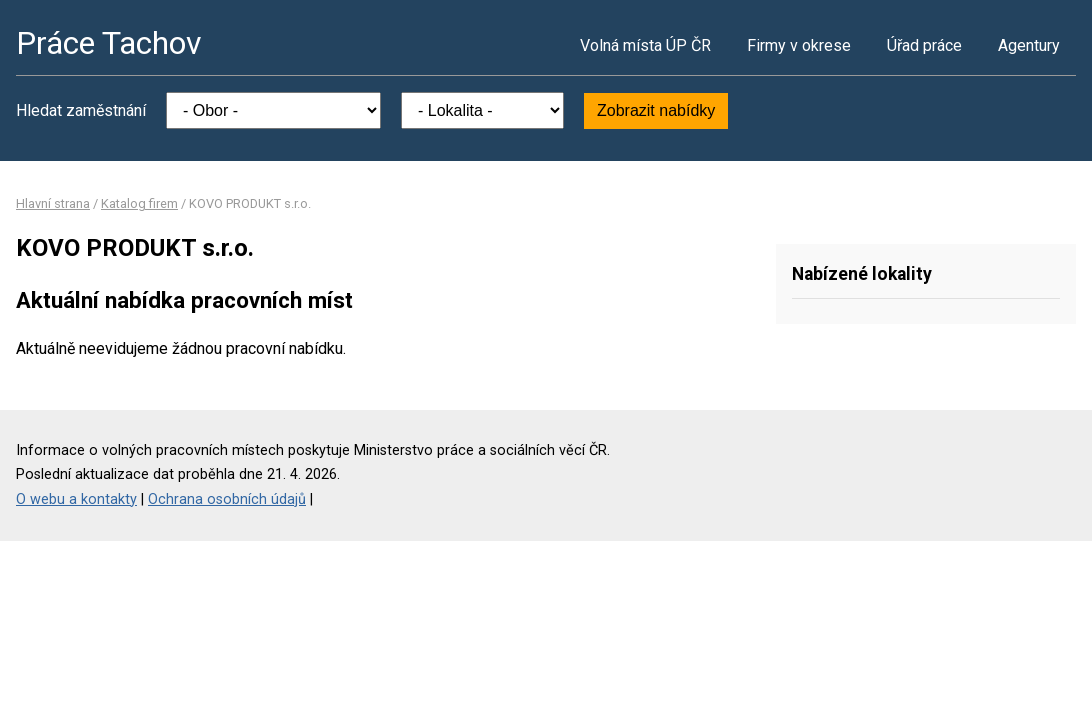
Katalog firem (139, 203)
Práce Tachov (109, 43)
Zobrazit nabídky (656, 110)
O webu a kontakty (76, 499)
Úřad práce (924, 45)
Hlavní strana (53, 203)
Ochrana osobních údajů (227, 499)
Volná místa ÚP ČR (645, 45)
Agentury (1029, 45)
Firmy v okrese (799, 45)
